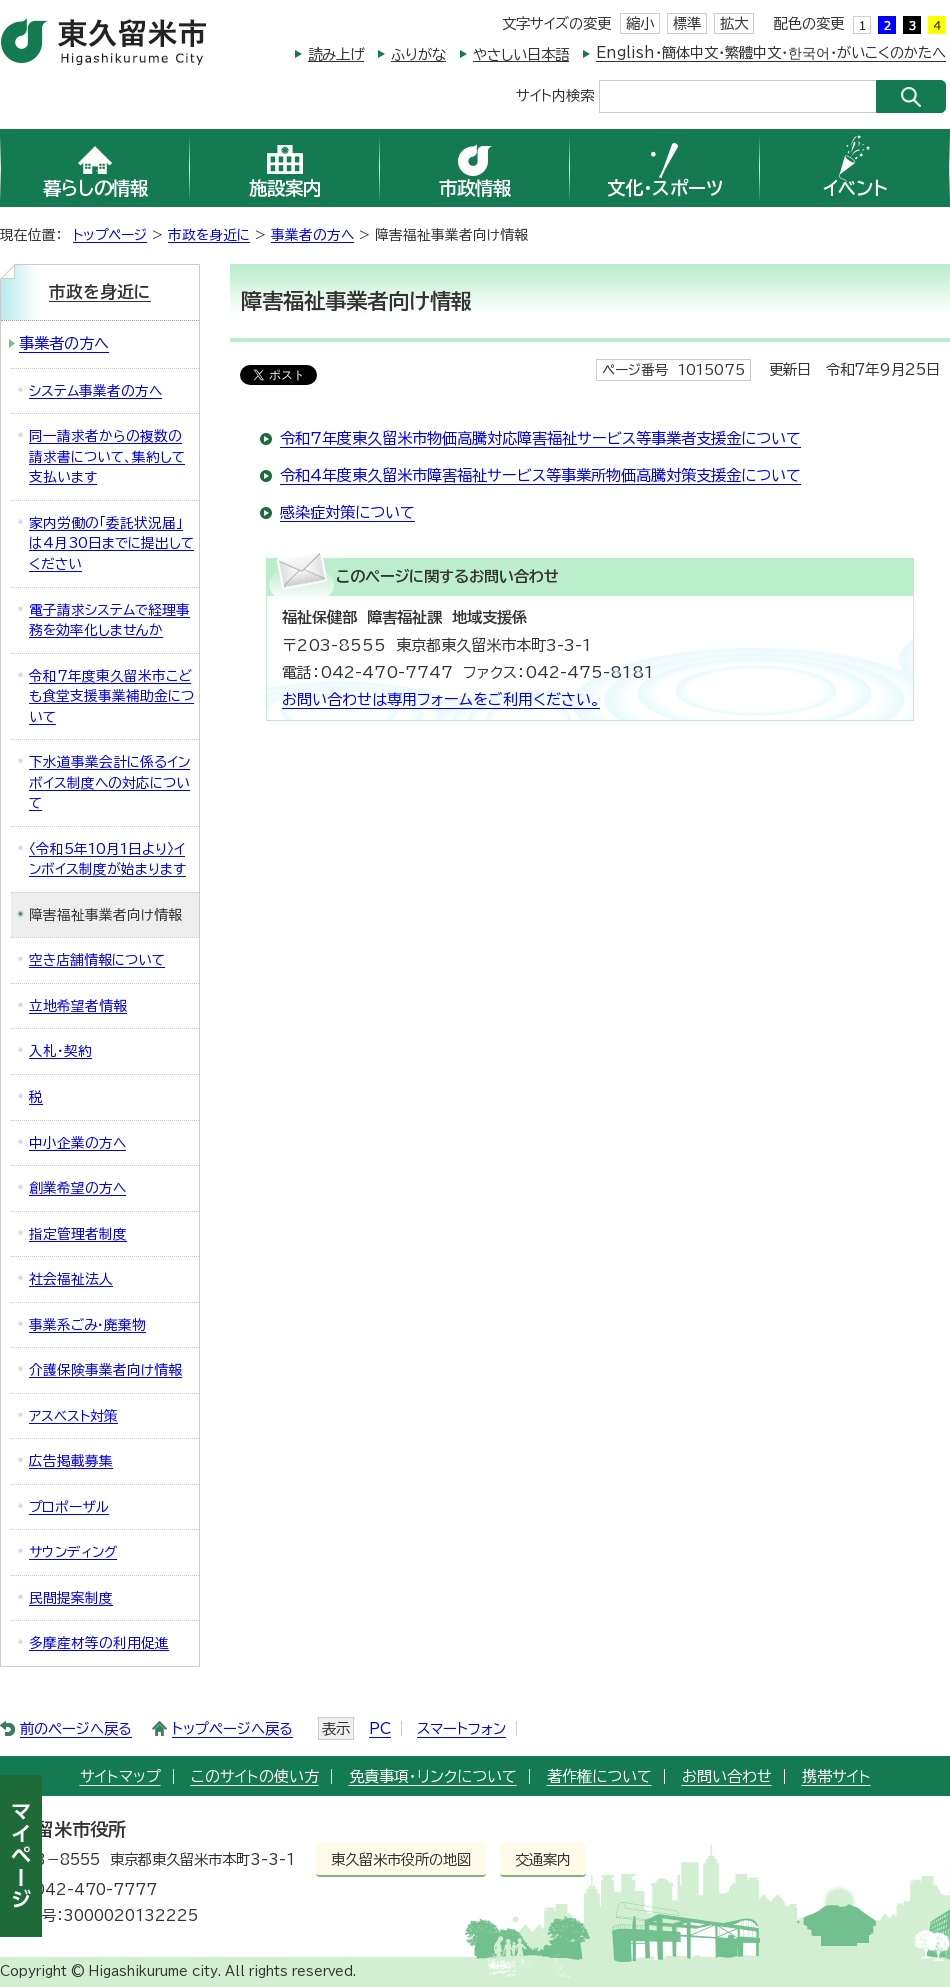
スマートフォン (461, 1728)
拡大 (734, 23)
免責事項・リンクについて (433, 1776)
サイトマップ (120, 1776)
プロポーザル (69, 1507)
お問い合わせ (727, 1776)
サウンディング (73, 1552)
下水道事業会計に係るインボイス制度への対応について (109, 782)
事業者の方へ (312, 235)
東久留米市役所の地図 (401, 1859)
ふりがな (418, 54)
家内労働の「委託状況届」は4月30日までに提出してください (111, 543)
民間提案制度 (71, 1598)
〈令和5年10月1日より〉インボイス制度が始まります (107, 859)
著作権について (599, 1776)
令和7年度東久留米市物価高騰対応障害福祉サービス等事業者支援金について (540, 438)
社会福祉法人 (71, 1279)
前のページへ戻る (76, 1728)
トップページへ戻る (232, 1728)
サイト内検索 (555, 94)
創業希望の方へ (77, 1188)
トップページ (110, 235)
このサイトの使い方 (255, 1776)
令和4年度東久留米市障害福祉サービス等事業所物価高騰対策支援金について (540, 475)
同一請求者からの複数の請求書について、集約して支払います (107, 456)
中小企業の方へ (77, 1143)
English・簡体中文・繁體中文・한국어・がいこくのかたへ (771, 52)
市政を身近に (209, 235)
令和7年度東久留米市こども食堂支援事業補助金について (111, 696)
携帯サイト (836, 1776)
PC (380, 1728)
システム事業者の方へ (95, 391)
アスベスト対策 (73, 1416)
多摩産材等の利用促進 (99, 1643)
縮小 (640, 23)
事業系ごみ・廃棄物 (87, 1325)
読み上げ (336, 54)
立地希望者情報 (78, 1006)
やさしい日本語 (521, 54)
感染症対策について (347, 512)
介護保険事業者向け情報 (105, 1370)
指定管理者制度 (78, 1234)
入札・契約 (60, 1051)
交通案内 (543, 1859)
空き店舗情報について (97, 960)
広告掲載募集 (71, 1461)
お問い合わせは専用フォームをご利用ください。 (441, 699)
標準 (687, 23)
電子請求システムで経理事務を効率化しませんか (109, 620)
